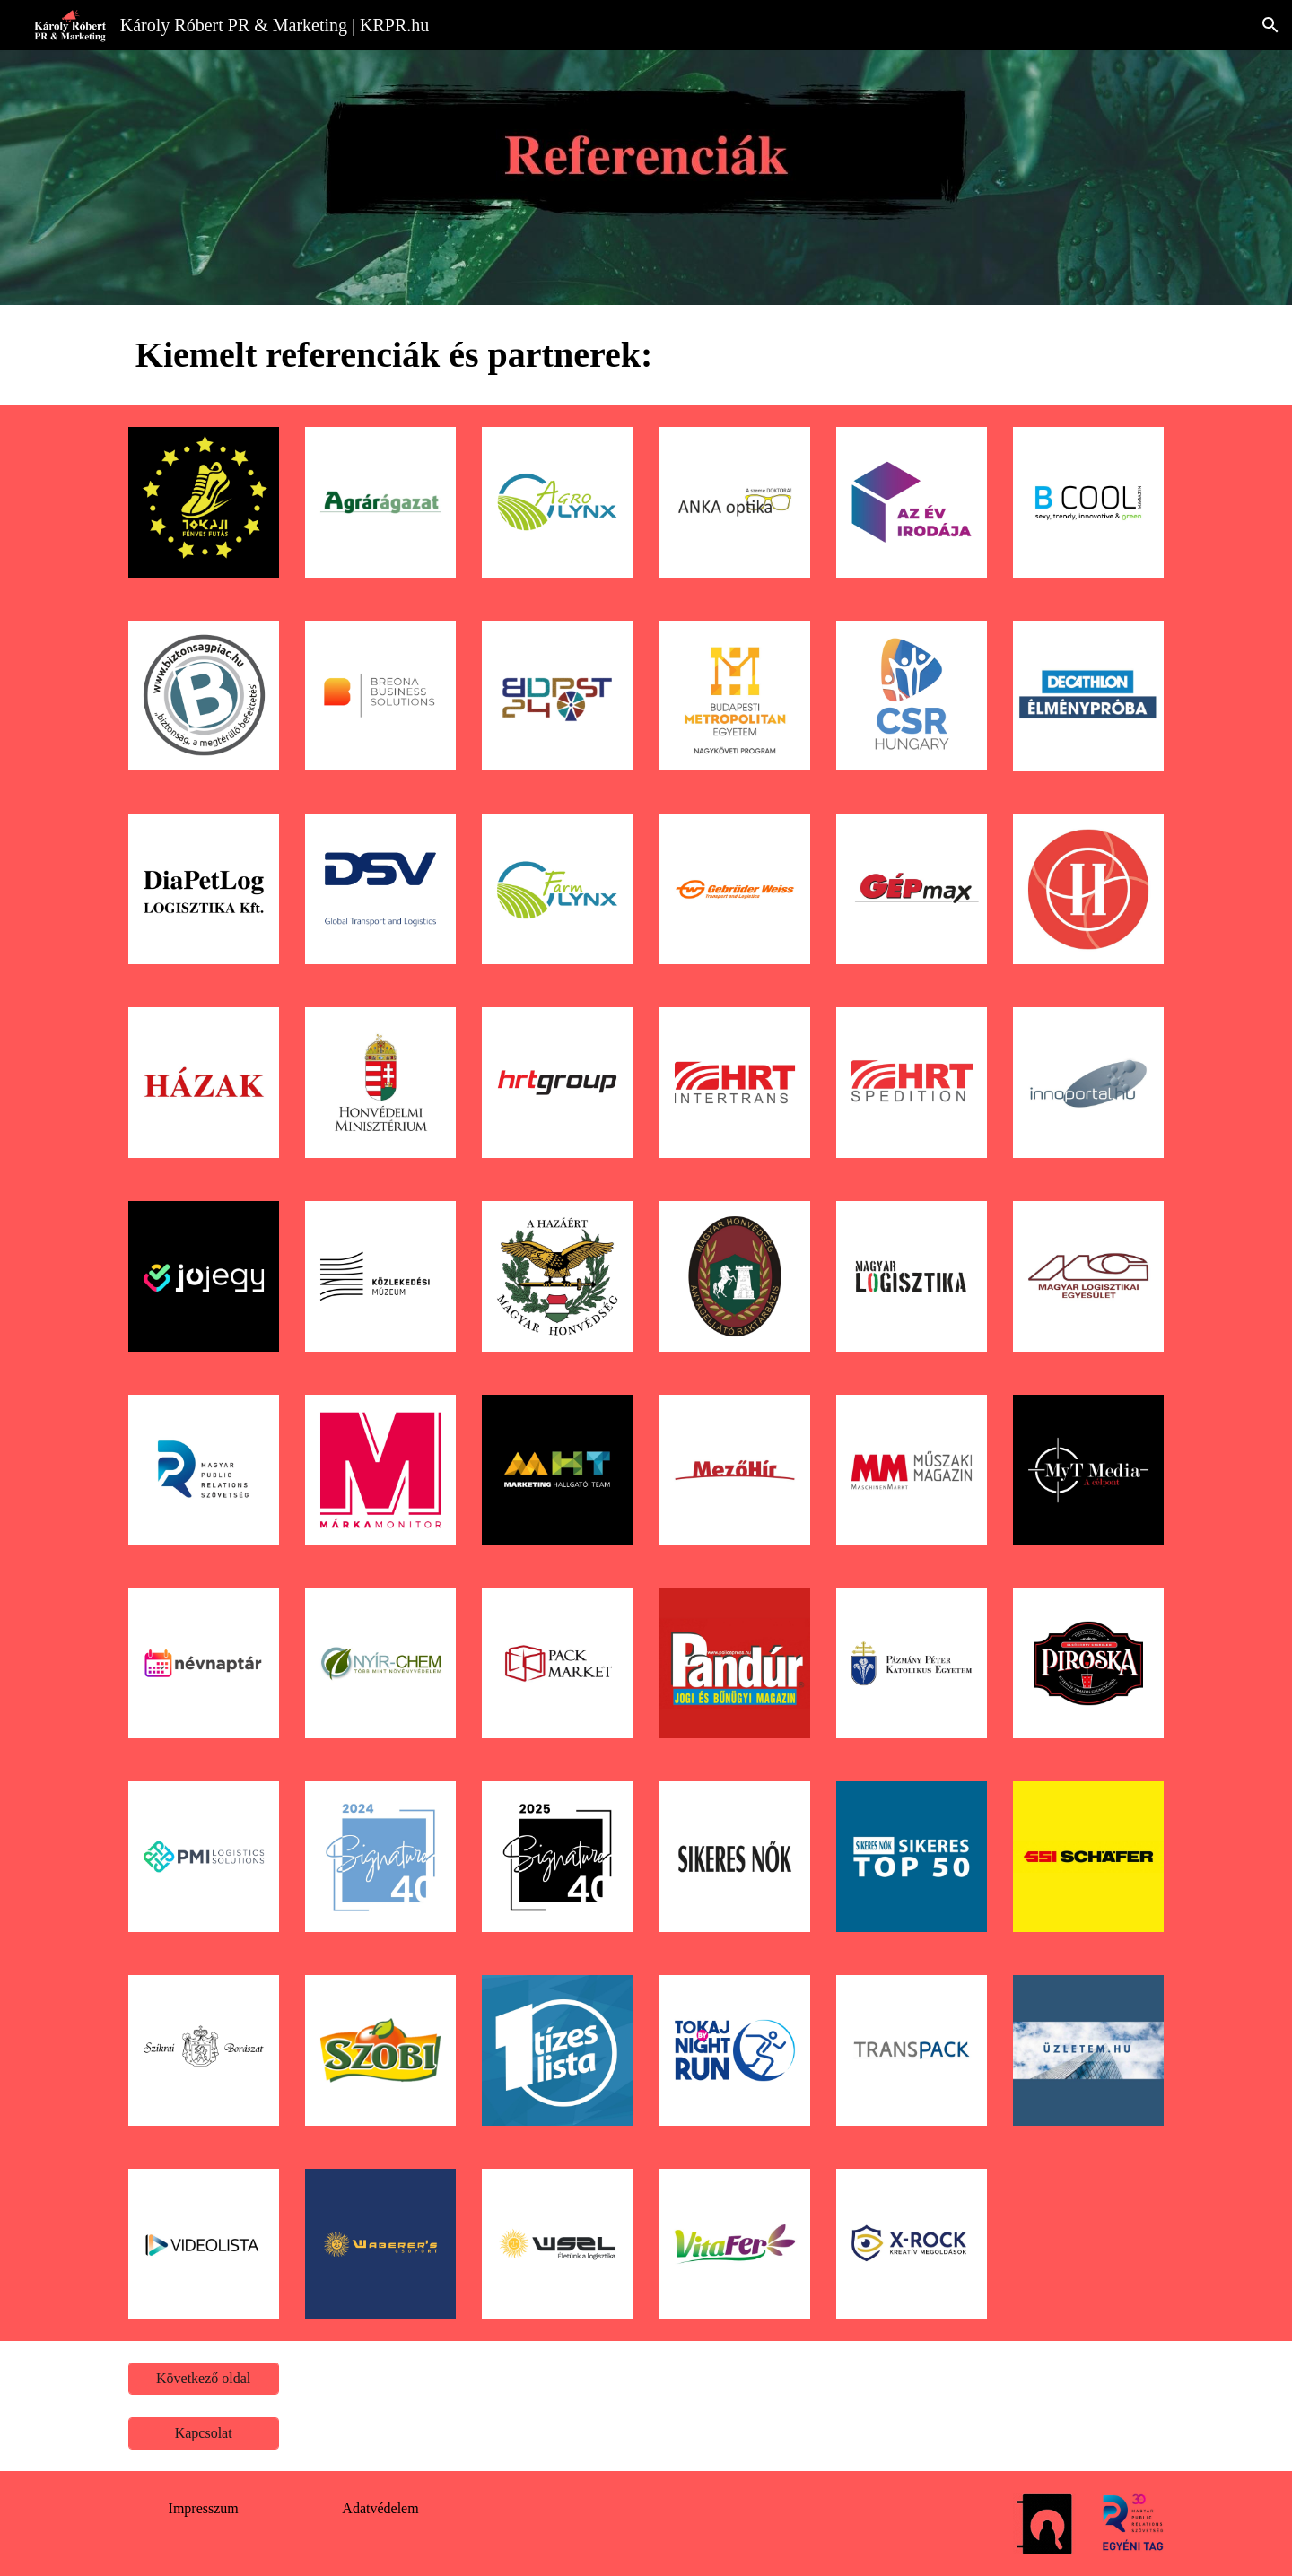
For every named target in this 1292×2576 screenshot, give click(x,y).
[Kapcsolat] (203, 2433)
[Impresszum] (203, 2508)
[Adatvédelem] (380, 2508)
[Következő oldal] (203, 2378)
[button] (1270, 25)
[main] (646, 355)
